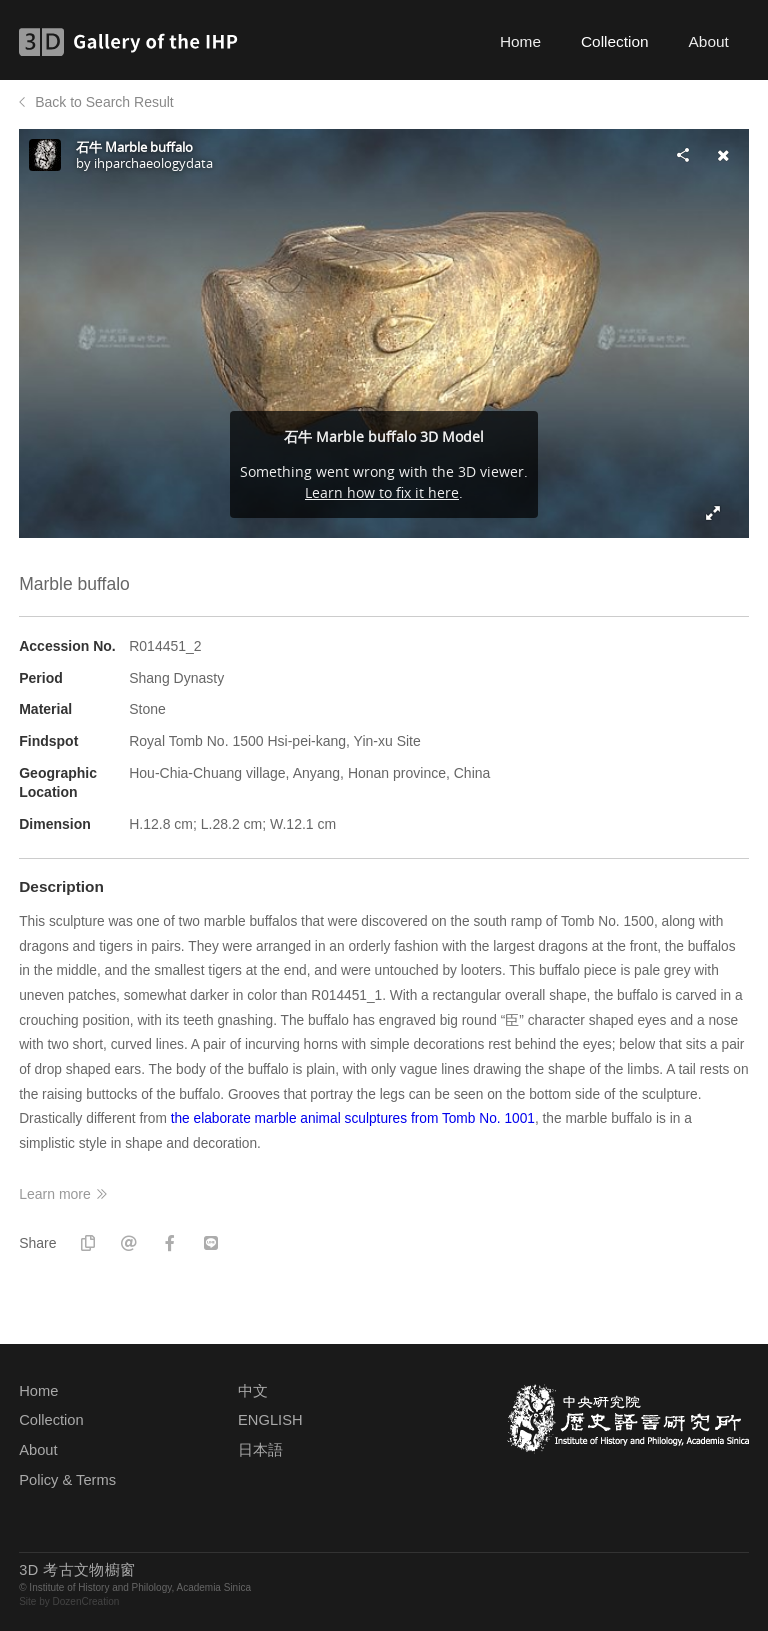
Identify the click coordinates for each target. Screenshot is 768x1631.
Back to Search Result (104, 102)
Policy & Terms (67, 1480)
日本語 (260, 1450)
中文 (253, 1391)
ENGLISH (270, 1420)
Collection (615, 41)
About (709, 41)
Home (520, 41)
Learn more (55, 1194)
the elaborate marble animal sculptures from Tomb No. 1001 (353, 1118)
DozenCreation (86, 1601)
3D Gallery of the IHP (134, 42)
